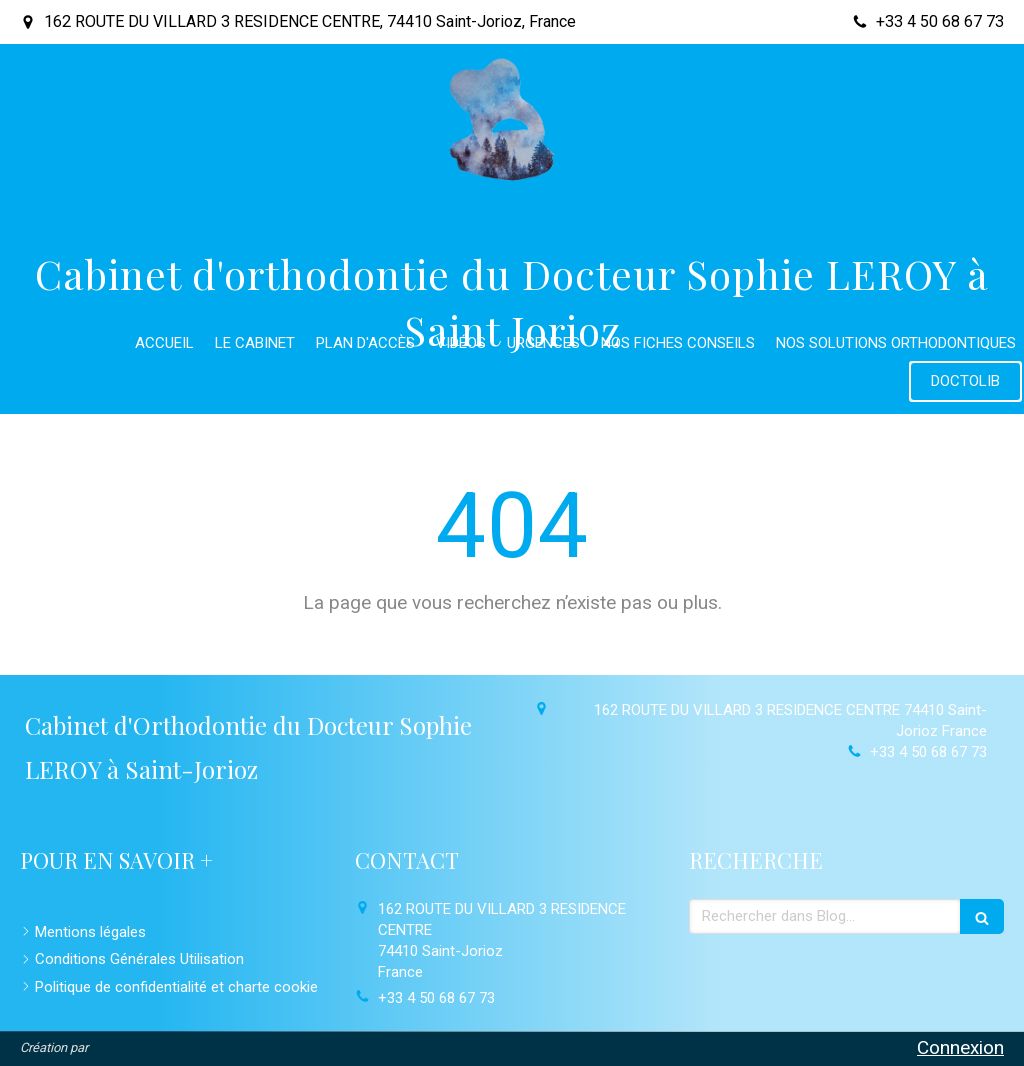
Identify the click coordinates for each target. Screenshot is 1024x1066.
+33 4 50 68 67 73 (928, 752)
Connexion (960, 1047)
